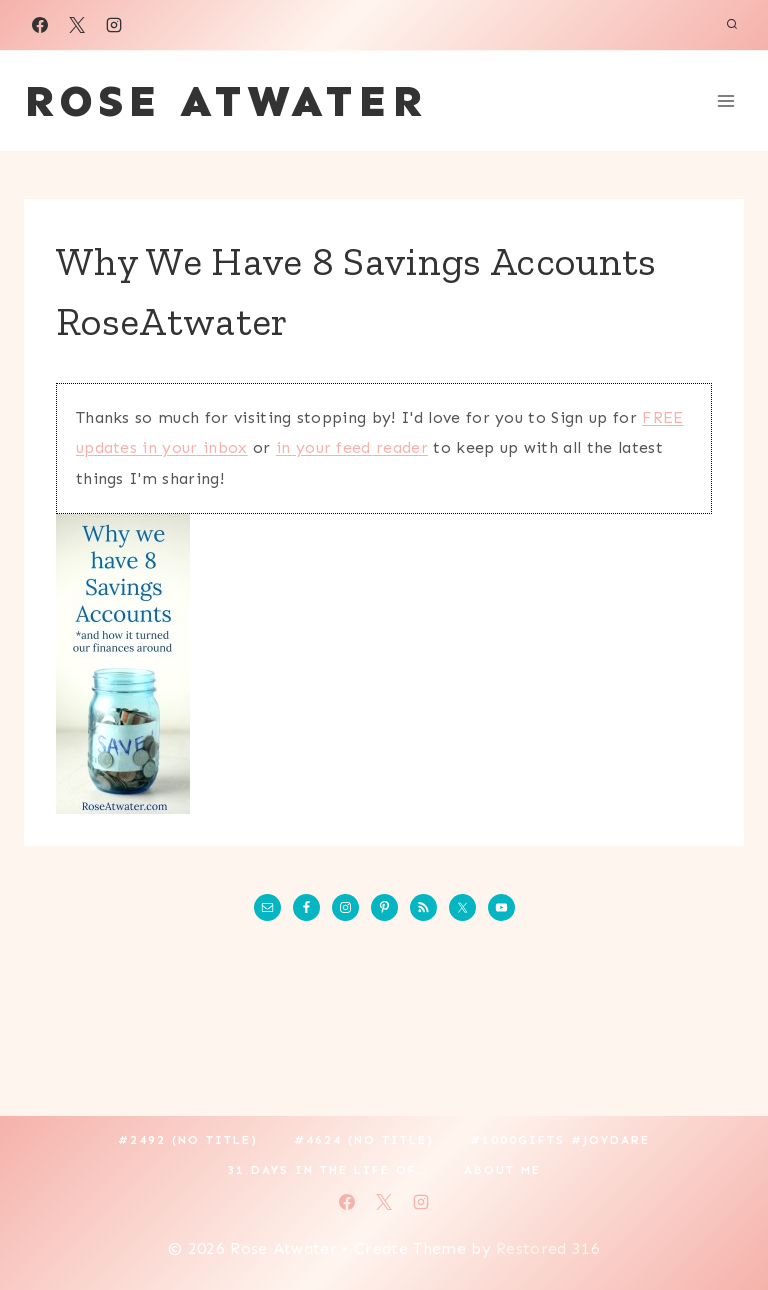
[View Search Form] (732, 25)
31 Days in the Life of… (327, 1170)
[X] (77, 25)
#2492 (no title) (188, 1140)
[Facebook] (40, 25)
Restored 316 (548, 1248)
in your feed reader (352, 447)
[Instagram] (114, 25)
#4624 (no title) (364, 1140)
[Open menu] (725, 100)
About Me (502, 1170)
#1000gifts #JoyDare (560, 1140)
